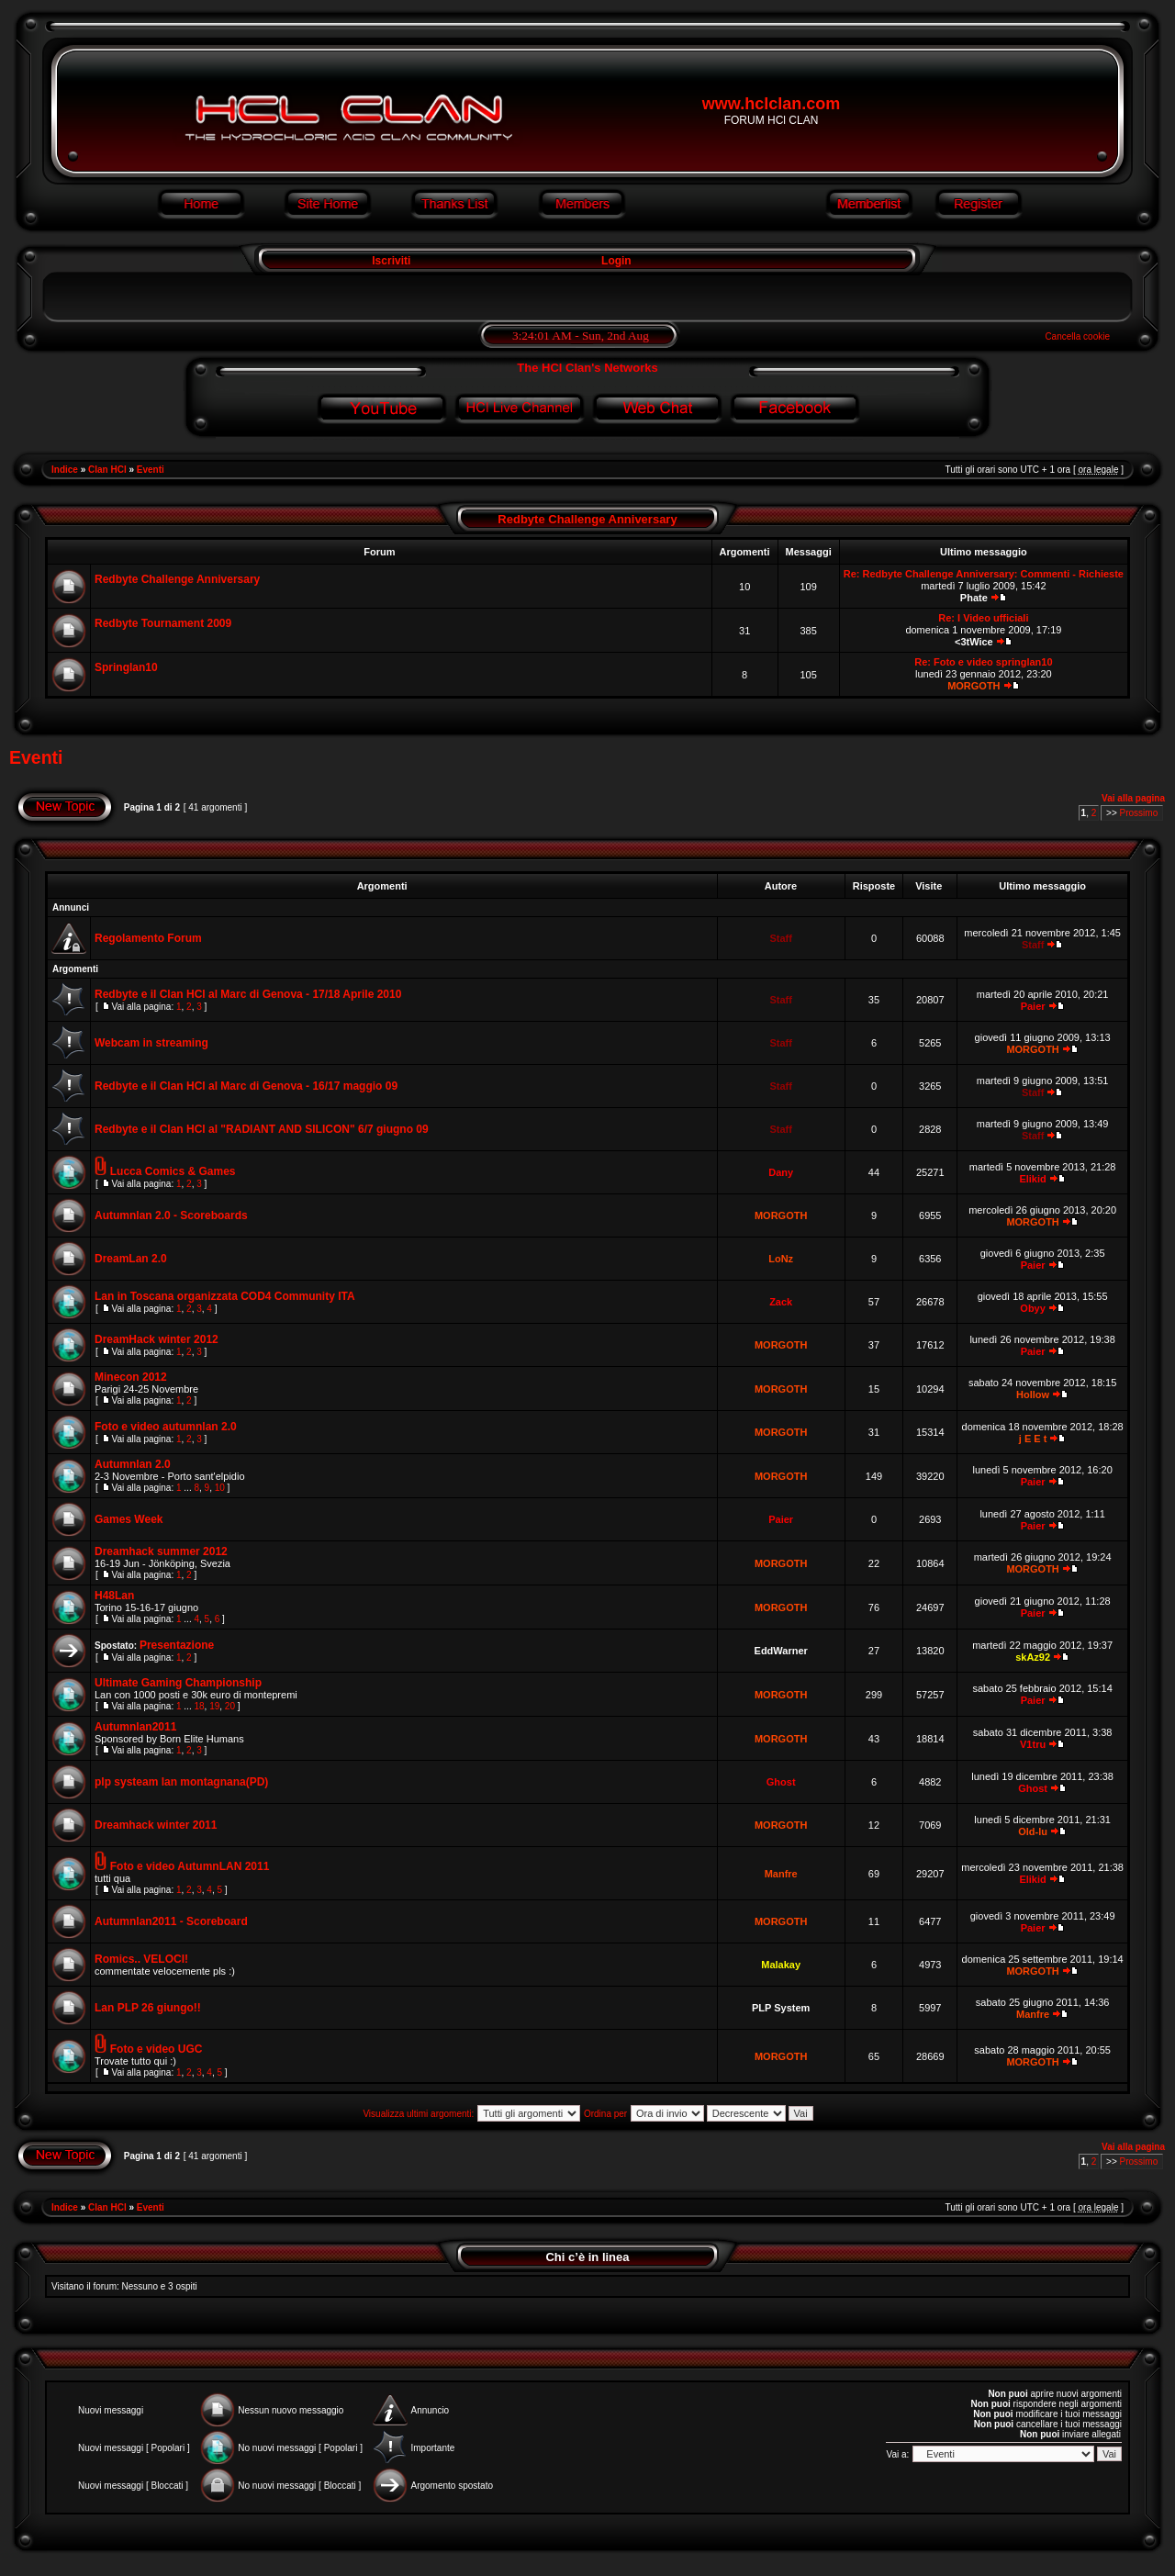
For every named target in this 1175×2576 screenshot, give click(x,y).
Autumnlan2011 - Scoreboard (171, 1921)
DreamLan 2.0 (131, 1258)
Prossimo (1139, 813)
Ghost (781, 1781)
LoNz (780, 1258)
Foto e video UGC (156, 2049)
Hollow (1032, 1394)
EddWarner (781, 1650)
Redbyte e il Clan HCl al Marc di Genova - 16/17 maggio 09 (246, 1086)
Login (616, 260)
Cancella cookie (1077, 336)
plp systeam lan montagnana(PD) (181, 1781)
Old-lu (1032, 1831)
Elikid (1032, 1178)
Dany (780, 1172)
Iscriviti (389, 260)
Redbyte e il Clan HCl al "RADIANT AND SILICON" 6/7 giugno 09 (262, 1129)
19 (214, 1706)
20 (230, 1706)
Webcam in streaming (151, 1042)
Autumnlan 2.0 (133, 1464)
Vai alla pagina (1133, 798)
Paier (1033, 1006)
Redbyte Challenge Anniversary (587, 519)
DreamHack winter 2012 (156, 1339)
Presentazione (177, 1645)
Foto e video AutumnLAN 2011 (190, 1866)
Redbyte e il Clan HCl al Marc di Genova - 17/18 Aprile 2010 (248, 994)
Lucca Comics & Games (173, 1171)
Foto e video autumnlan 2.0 (166, 1426)
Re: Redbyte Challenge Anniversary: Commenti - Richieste (984, 573)
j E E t (1033, 1438)
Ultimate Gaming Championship (178, 1682)
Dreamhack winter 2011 (156, 1825)
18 (199, 1706)
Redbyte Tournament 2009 (163, 623)
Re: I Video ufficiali (983, 617)
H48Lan (114, 1595)
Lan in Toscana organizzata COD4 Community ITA (225, 1296)
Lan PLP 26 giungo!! (148, 2007)
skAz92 (1032, 1657)
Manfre (781, 1873)
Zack (780, 1301)
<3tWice (974, 641)
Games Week (129, 1519)
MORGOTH (973, 685)
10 (220, 1488)
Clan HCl (107, 470)
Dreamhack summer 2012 (161, 1551)
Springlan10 (126, 667)
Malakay (780, 1964)
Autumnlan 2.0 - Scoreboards (171, 1215)
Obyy (1033, 1308)
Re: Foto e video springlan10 (983, 661)
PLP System (781, 2007)
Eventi (150, 470)
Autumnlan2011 (135, 1726)
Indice (64, 470)
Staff (780, 938)
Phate (974, 597)
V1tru (1033, 1744)
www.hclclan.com (771, 104)
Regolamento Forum (148, 938)
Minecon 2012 (131, 1377)
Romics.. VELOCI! (141, 1959)
